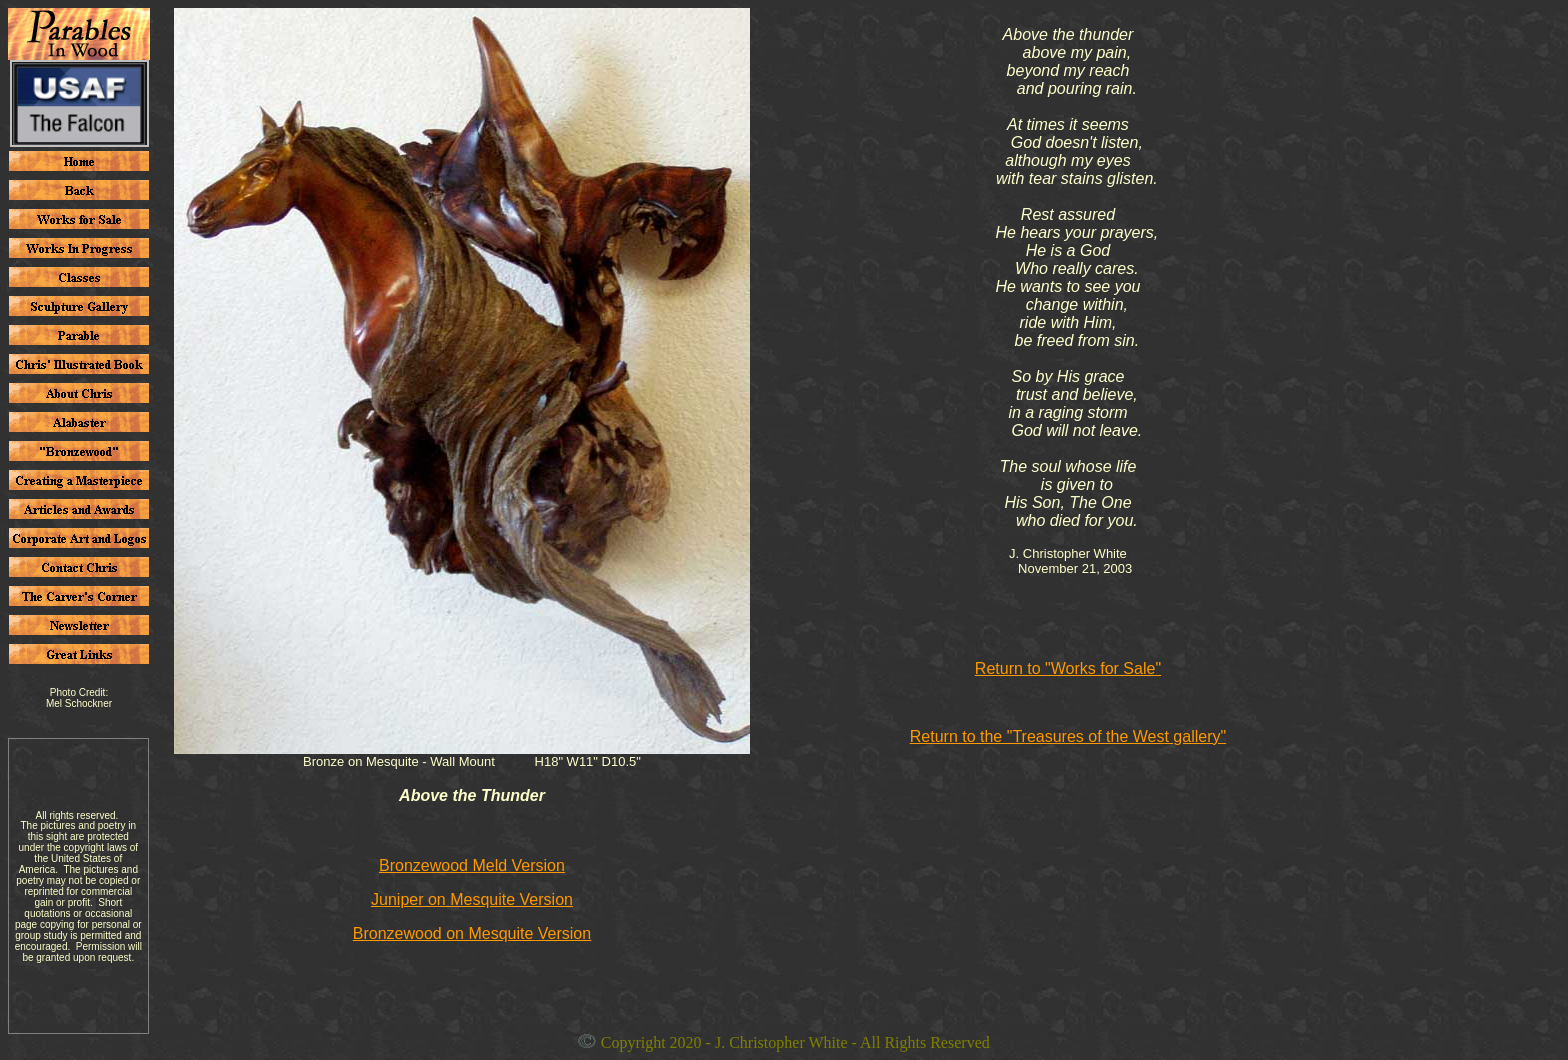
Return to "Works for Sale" (1068, 668)
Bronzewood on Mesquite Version (472, 933)
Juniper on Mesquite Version (472, 899)
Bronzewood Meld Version (472, 865)
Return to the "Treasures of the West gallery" (1068, 736)
